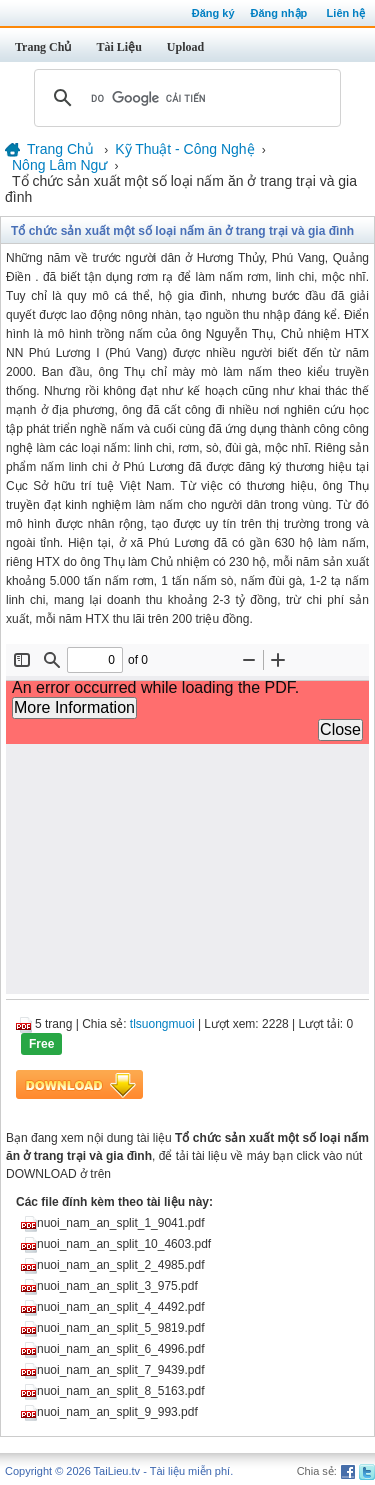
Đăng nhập (279, 13)
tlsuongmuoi (162, 1024)
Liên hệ (346, 13)
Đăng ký (213, 13)
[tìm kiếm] (184, 98)
